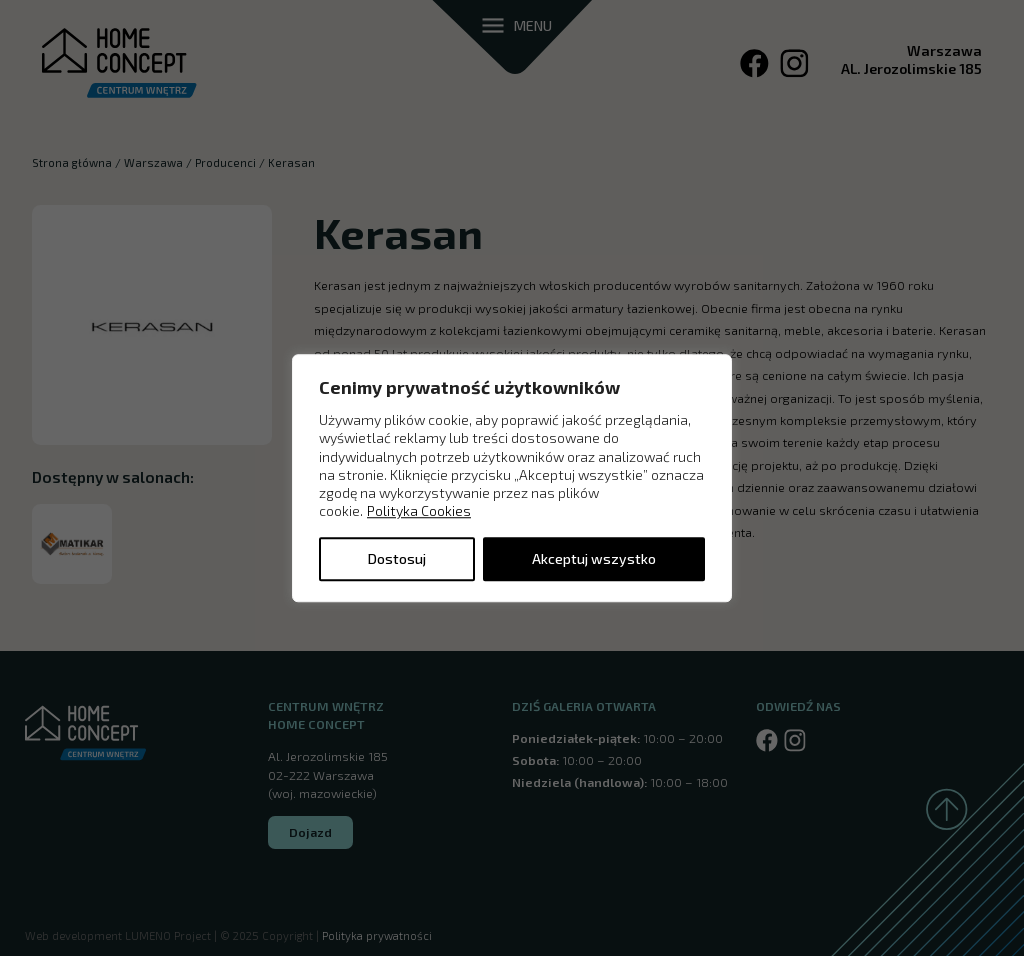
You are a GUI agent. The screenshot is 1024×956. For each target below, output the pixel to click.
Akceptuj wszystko (594, 558)
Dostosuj (397, 558)
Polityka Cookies (419, 511)
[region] (512, 478)
